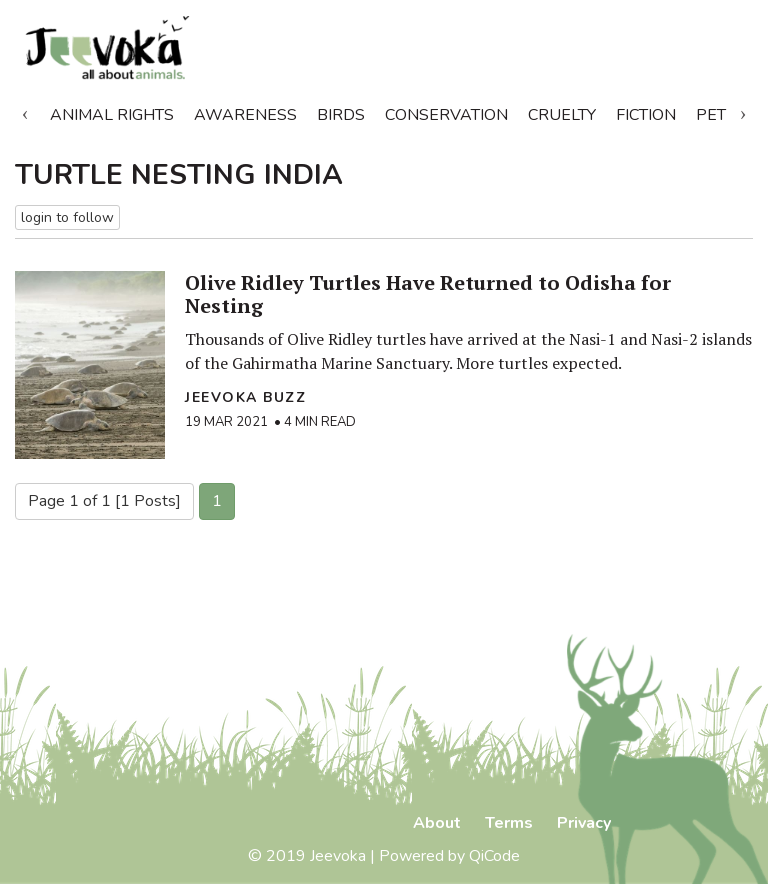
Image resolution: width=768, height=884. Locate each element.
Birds (341, 115)
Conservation (446, 115)
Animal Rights (112, 115)
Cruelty (562, 115)
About (437, 823)
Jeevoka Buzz (245, 397)
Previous (25, 111)
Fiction (646, 115)
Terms (509, 823)
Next (743, 111)
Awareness (245, 115)
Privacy (584, 823)
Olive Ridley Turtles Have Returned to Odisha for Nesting (428, 294)
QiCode (494, 856)
